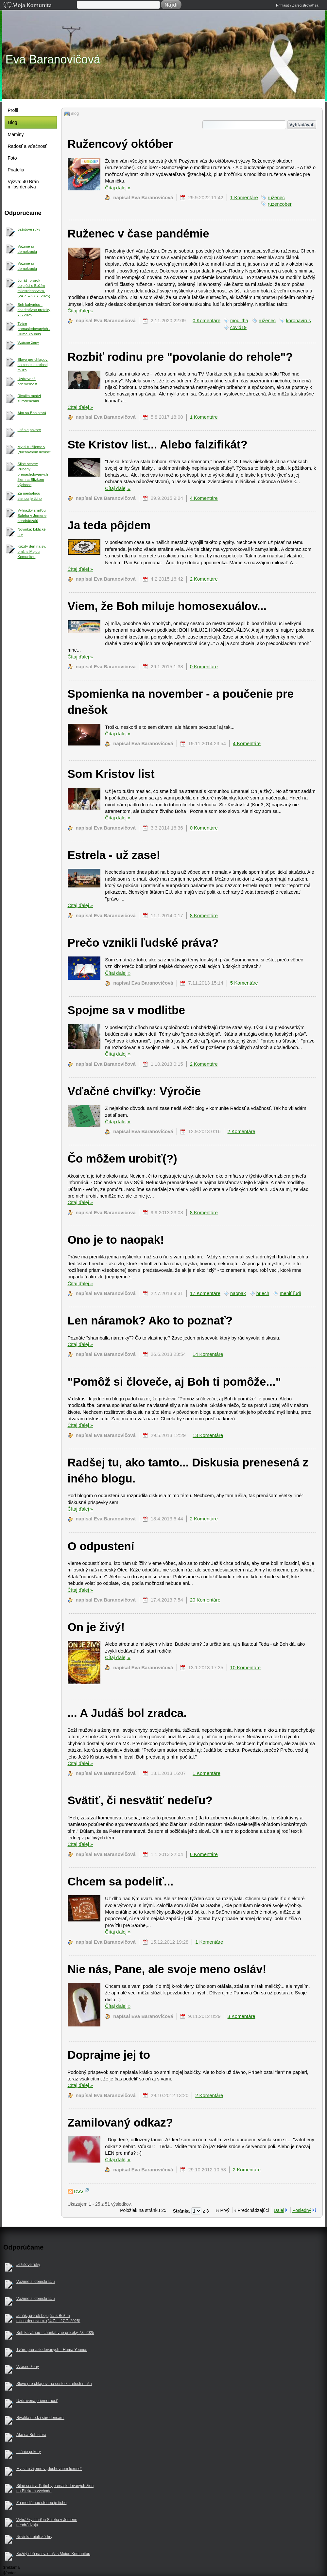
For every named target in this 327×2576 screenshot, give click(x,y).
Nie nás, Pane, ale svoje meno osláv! (167, 1969)
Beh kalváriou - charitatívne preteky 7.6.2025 (34, 310)
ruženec (276, 197)
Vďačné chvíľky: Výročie (134, 1091)
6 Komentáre (204, 1854)
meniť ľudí (290, 1293)
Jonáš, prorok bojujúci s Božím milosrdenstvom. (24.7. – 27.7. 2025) (34, 288)
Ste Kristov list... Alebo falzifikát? (158, 444)
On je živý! (96, 1627)
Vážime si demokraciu (27, 249)
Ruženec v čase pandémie (138, 233)
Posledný (301, 2210)
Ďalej (279, 2210)
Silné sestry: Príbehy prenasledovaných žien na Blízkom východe (33, 474)
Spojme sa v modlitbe (126, 1010)
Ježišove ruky (29, 229)
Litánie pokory (29, 430)
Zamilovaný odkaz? (120, 2122)
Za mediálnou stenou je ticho (30, 495)
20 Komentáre (205, 1600)
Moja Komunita (39, 5)
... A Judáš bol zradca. (127, 1713)
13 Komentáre (208, 1435)
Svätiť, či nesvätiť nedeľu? (140, 1800)
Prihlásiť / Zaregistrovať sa (297, 5)
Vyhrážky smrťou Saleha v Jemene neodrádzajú (32, 515)
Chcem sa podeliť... (121, 1881)
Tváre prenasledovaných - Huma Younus (34, 329)
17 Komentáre (205, 1293)
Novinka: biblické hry (32, 531)
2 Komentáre (204, 579)
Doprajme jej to (109, 2054)
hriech (262, 1293)
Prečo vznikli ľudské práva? (143, 942)
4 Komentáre (204, 498)
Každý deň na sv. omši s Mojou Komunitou (32, 551)
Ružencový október (120, 143)
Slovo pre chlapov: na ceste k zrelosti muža (33, 365)
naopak (238, 1293)
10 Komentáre (245, 1667)
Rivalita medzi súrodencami (29, 398)
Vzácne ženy (28, 342)
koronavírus (298, 320)
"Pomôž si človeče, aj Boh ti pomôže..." (174, 1381)
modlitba (239, 320)
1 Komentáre (244, 197)
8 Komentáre (204, 915)
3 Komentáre (241, 2016)
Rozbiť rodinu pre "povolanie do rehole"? (180, 356)
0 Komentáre (206, 320)
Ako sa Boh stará (32, 413)
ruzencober (280, 204)
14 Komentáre (208, 1354)
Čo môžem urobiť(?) (122, 1158)
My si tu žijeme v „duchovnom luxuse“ (34, 449)
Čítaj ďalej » (117, 187)
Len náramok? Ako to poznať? (150, 1320)
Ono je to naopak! (116, 1239)
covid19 (238, 327)
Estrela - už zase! (114, 855)
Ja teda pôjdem (109, 525)
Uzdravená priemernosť (28, 381)
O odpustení (101, 1546)
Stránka (182, 2211)
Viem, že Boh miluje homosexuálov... (167, 606)
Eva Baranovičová (53, 59)
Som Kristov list (111, 773)
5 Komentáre (244, 983)
